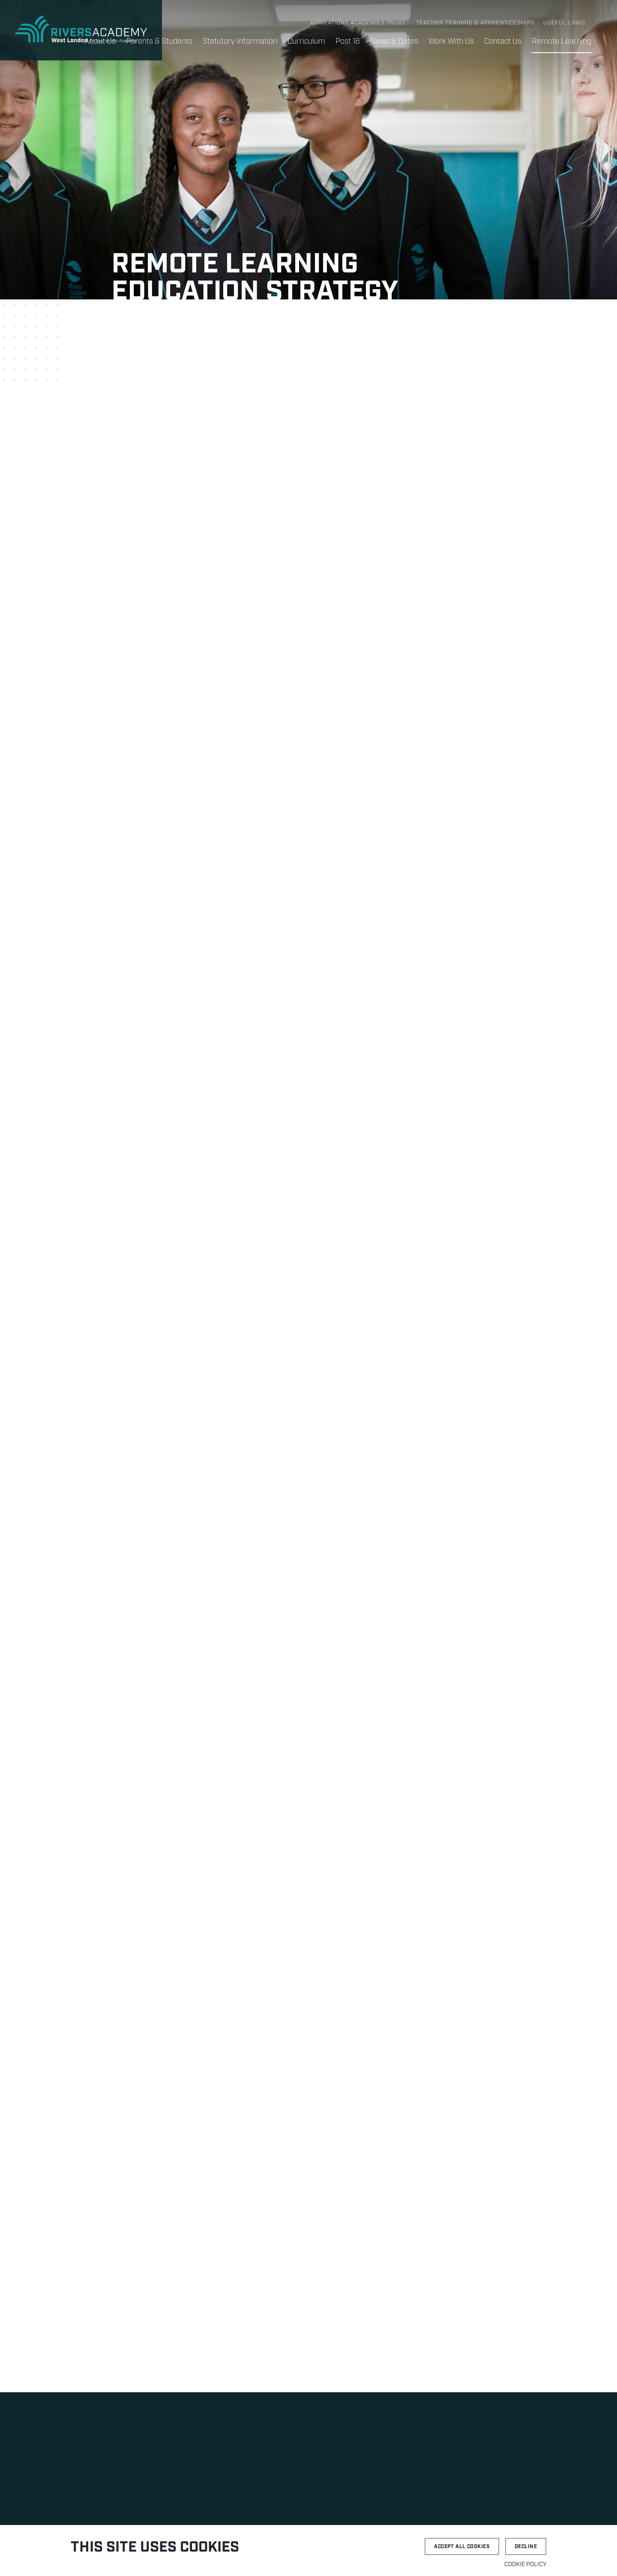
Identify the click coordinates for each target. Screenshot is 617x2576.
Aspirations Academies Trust (358, 23)
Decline (526, 2546)
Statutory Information (240, 41)
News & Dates (394, 41)
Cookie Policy (525, 2564)
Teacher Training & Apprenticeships (475, 23)
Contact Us (502, 41)
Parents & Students (159, 41)
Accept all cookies (462, 2546)
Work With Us (451, 41)
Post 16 (347, 41)
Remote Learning (561, 41)
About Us (100, 41)
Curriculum (306, 41)
